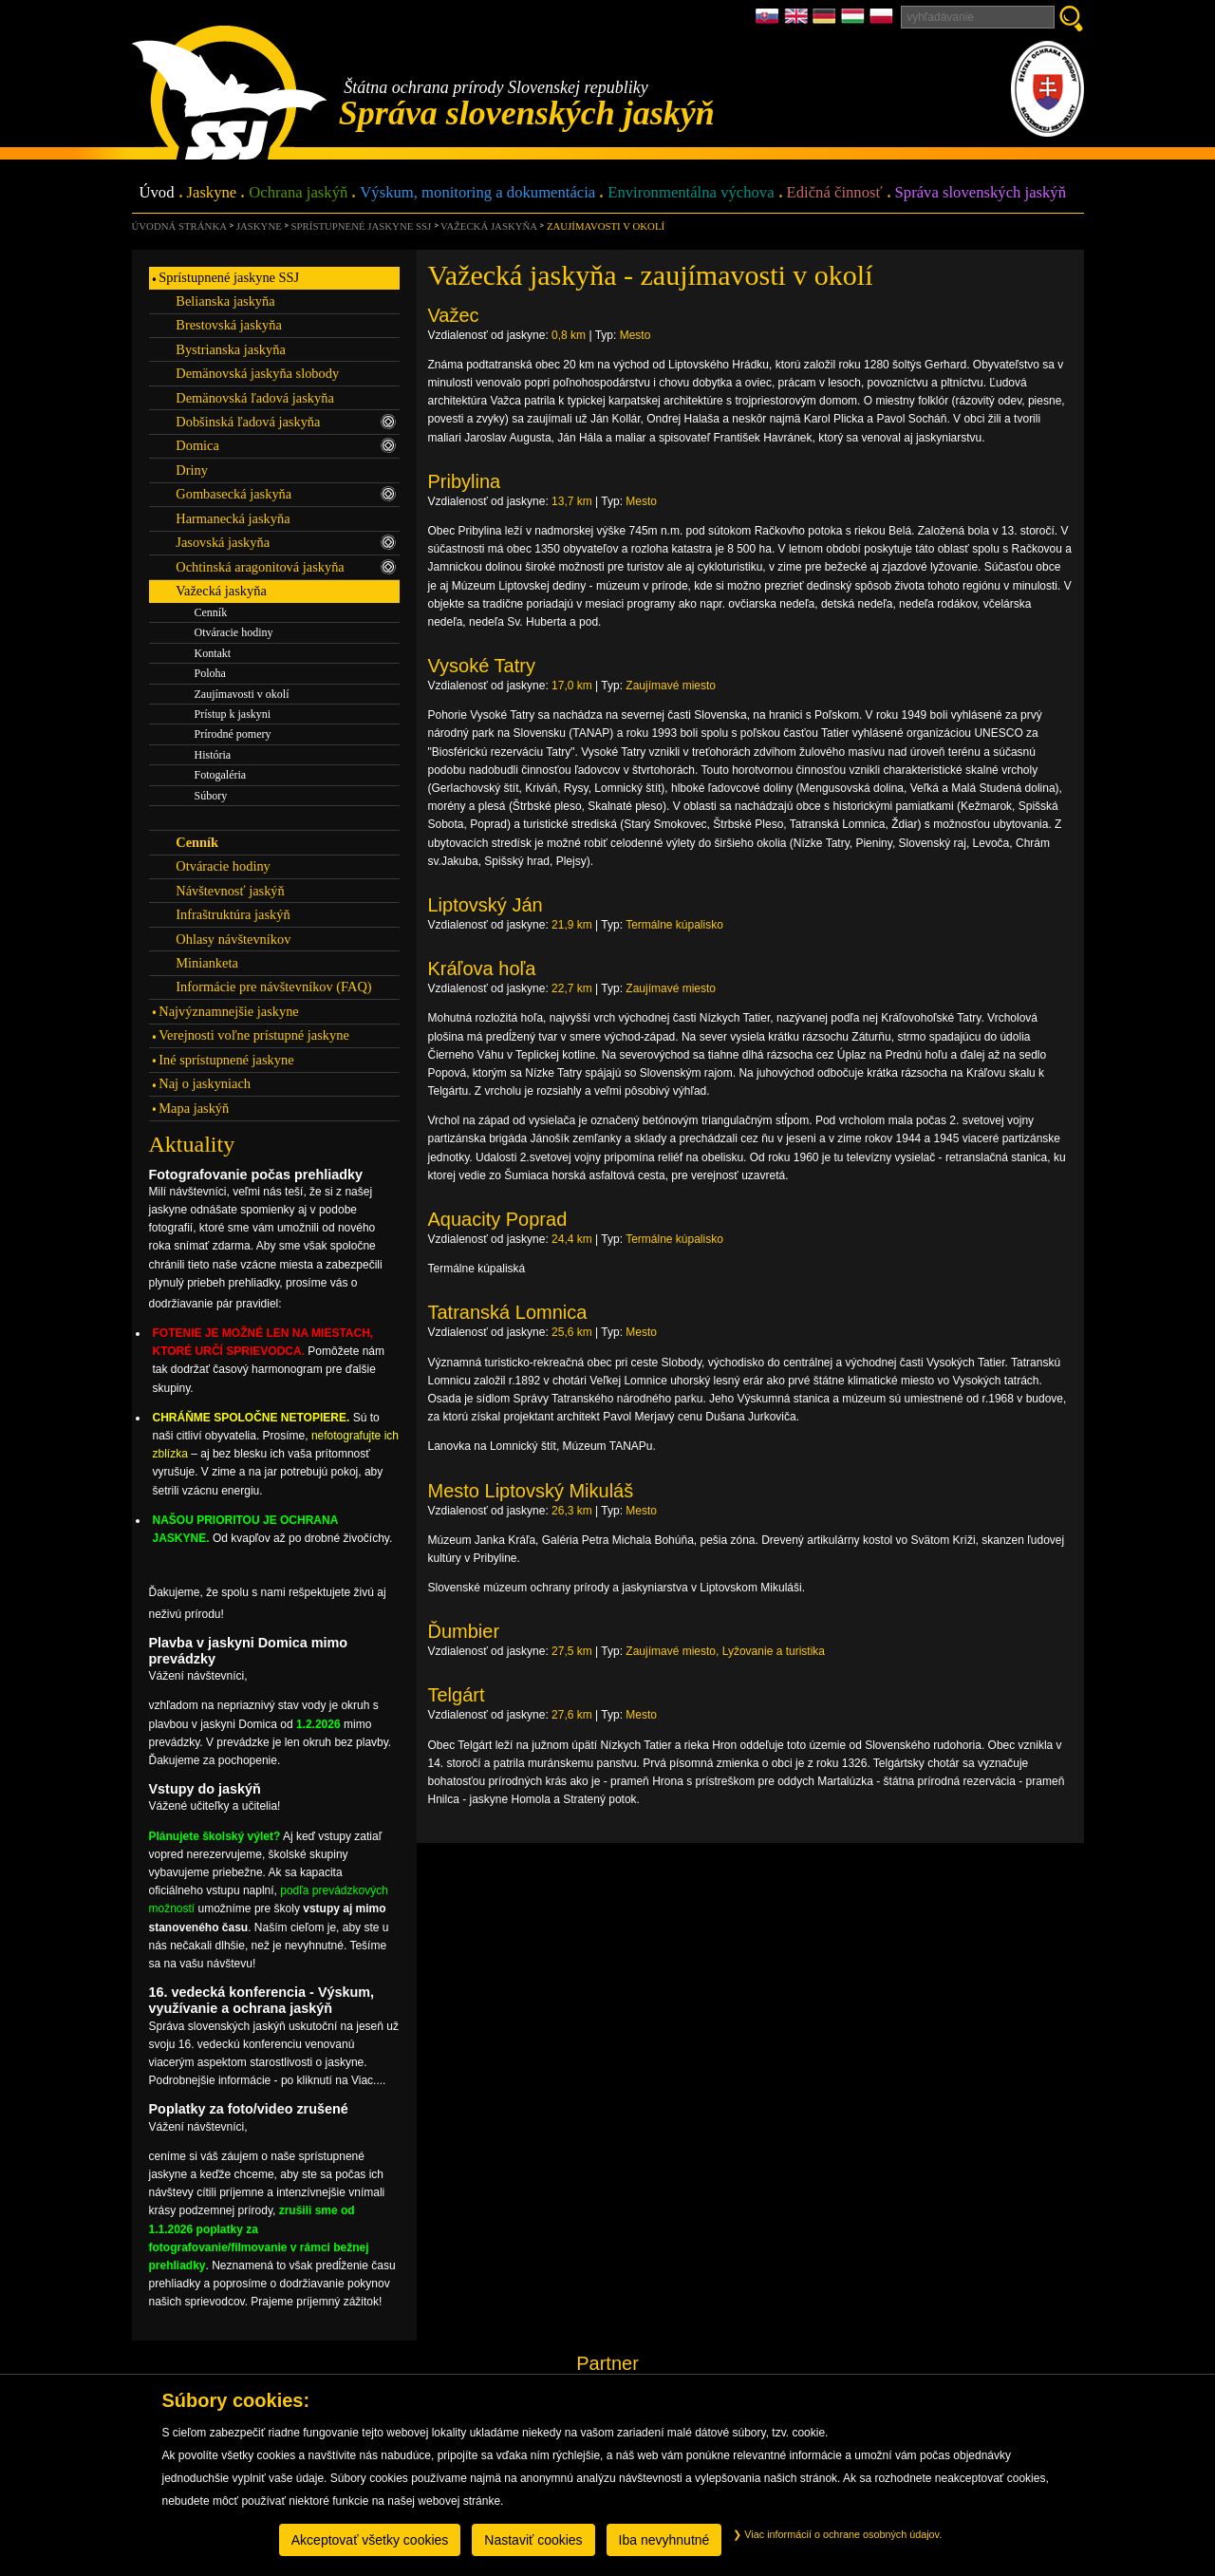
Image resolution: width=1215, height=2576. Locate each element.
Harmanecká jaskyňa (233, 518)
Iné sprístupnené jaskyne (226, 1059)
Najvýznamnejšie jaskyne (228, 1011)
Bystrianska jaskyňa (231, 349)
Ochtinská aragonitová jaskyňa (286, 566)
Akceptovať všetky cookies (370, 2540)
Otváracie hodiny (234, 632)
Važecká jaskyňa (488, 226)
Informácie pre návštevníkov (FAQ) (273, 986)
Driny (192, 470)
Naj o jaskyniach (205, 1083)
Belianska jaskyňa (225, 301)
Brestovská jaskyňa (229, 324)
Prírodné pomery (233, 734)
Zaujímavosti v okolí (605, 226)
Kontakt (213, 653)
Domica (286, 445)
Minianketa (207, 962)
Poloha (210, 673)
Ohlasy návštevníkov (233, 939)
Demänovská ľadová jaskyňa (255, 397)
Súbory (211, 795)
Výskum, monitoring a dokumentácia (477, 193)
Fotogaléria (221, 774)
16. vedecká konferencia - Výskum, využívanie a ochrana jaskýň (262, 2000)
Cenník (211, 612)
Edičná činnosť (835, 193)
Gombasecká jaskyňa (286, 493)
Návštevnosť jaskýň (230, 890)
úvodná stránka (179, 226)
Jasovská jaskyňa (286, 542)
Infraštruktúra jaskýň (233, 914)
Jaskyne (212, 193)
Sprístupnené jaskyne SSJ (361, 226)
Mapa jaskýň (194, 1108)
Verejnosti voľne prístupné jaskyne (253, 1035)
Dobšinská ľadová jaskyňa (286, 421)
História (213, 755)
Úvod (157, 193)
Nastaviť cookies (533, 2540)
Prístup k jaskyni (233, 714)
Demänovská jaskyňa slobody (257, 373)
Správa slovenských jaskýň (980, 193)
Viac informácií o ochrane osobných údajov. (837, 2534)
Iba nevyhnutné (664, 2540)
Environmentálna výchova (691, 193)
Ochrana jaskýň (298, 193)
